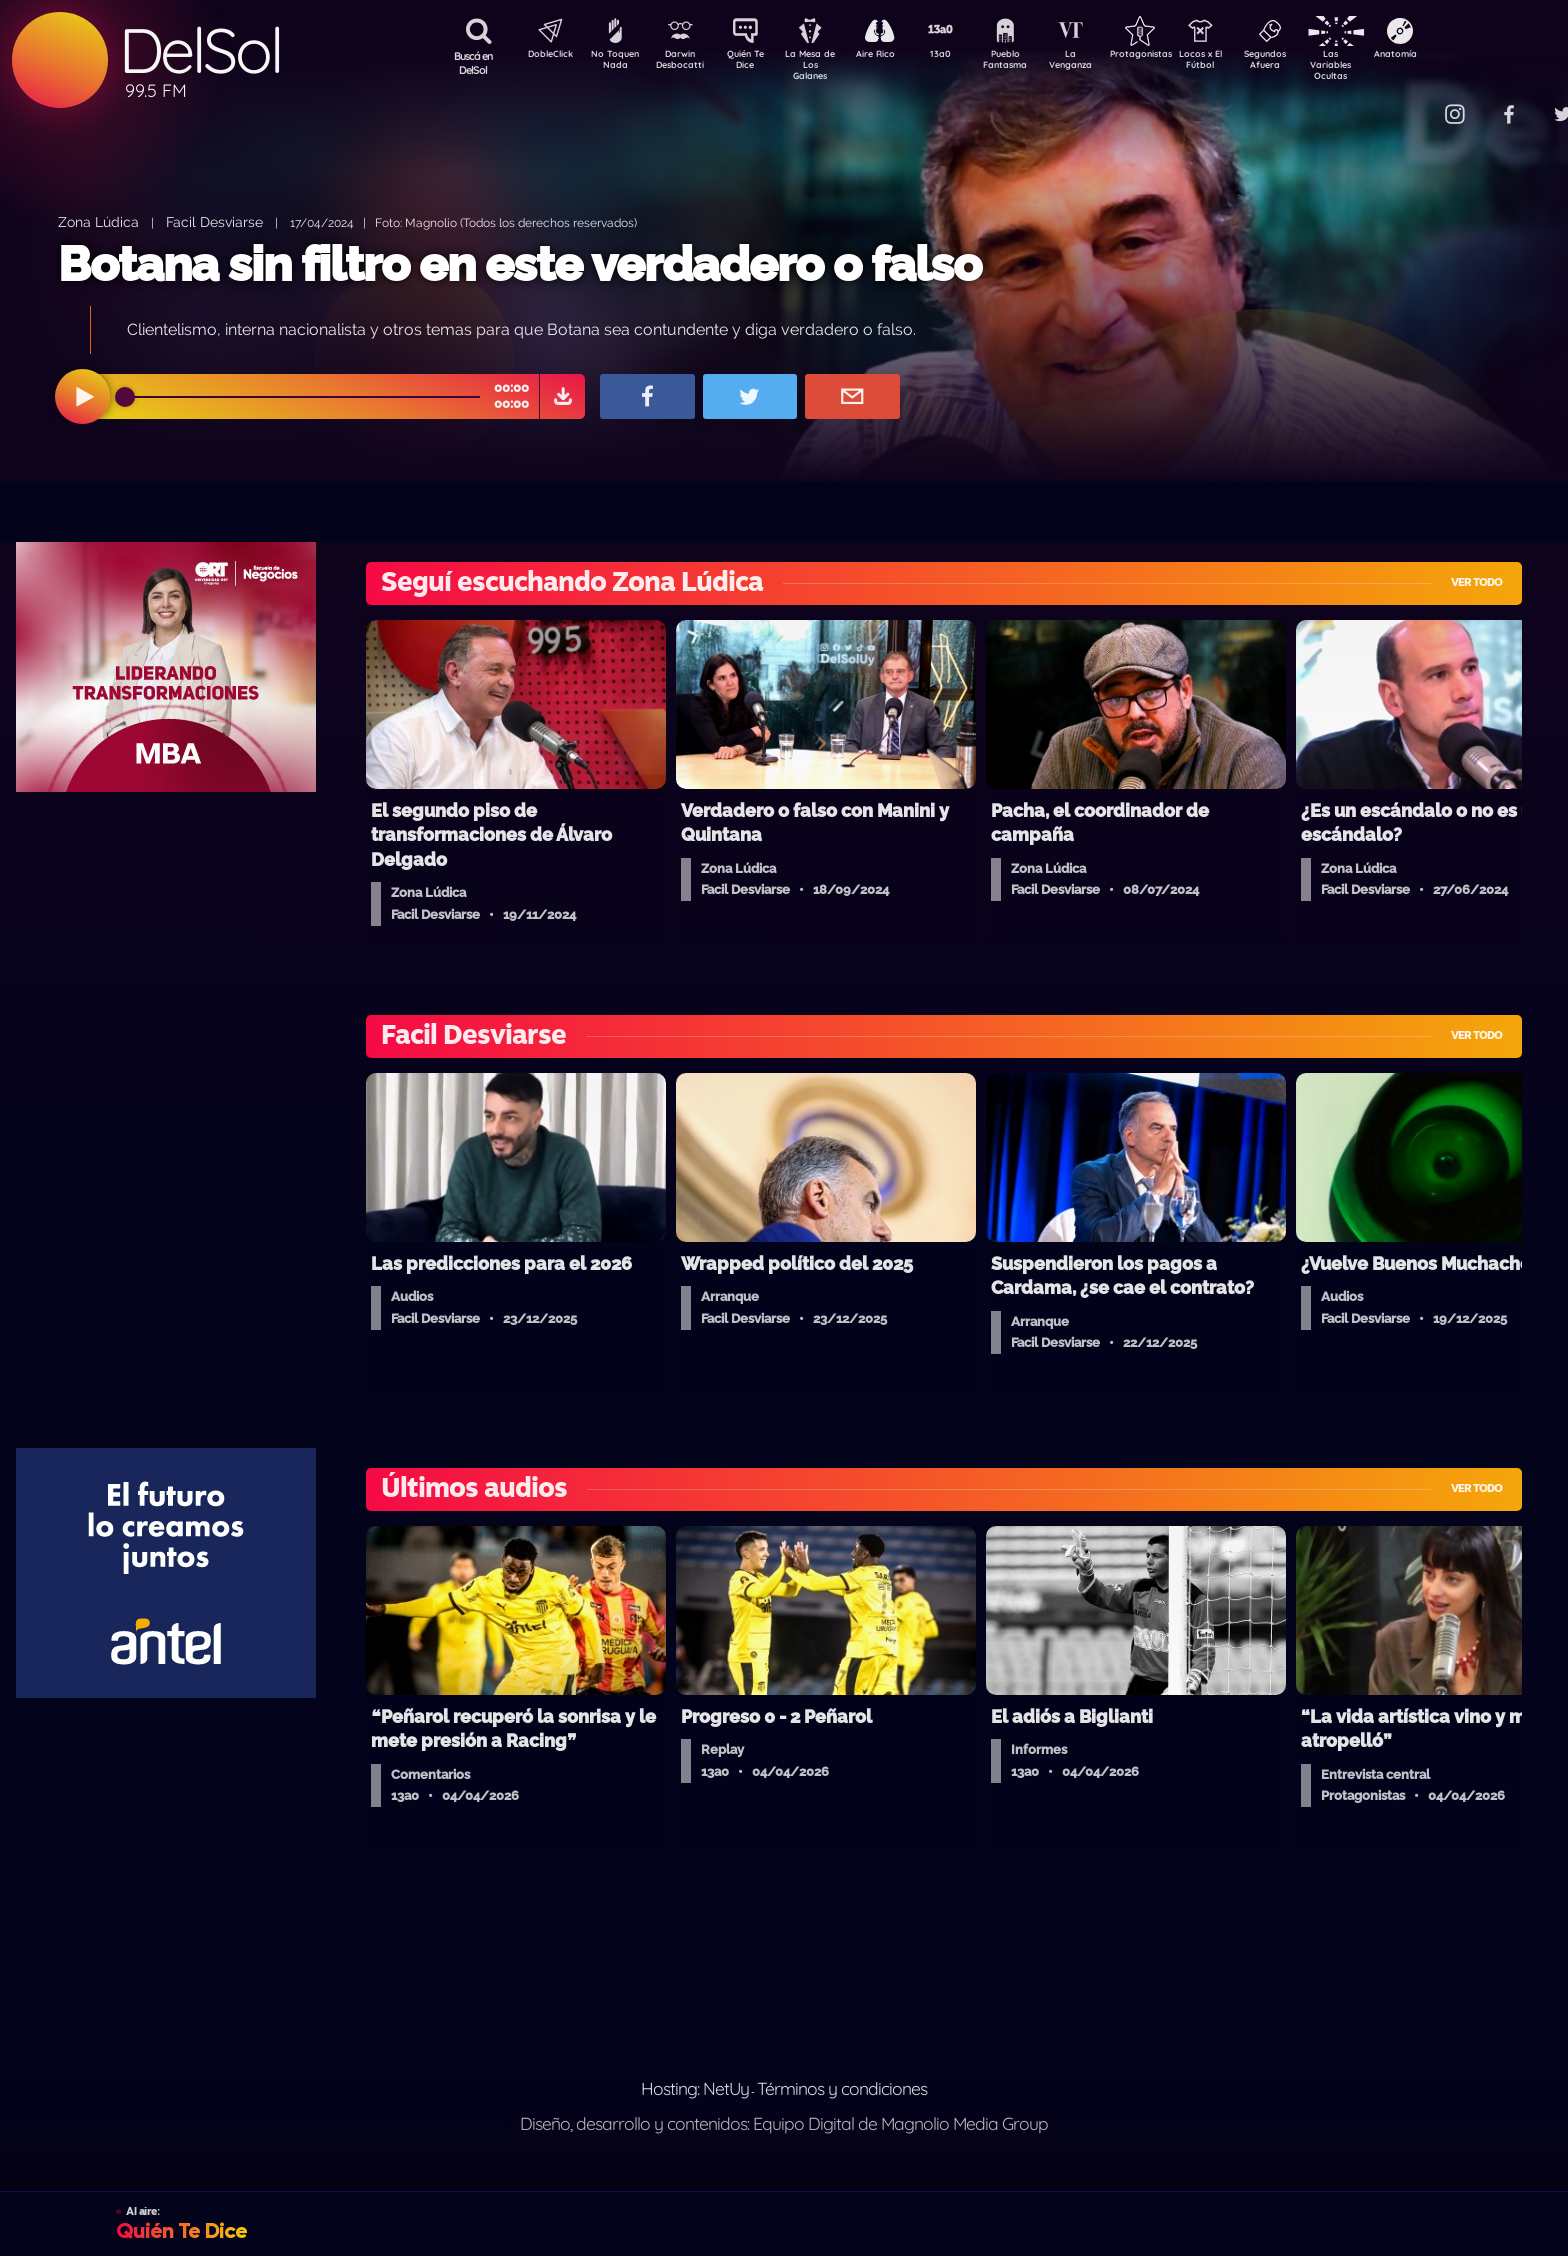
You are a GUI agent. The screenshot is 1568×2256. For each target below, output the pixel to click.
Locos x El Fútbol (1243, 63)
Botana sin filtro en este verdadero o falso (519, 264)
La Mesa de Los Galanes (823, 64)
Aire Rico (893, 56)
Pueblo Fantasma (1033, 63)
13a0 (963, 56)
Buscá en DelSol (473, 63)
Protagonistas (1173, 56)
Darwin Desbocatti (683, 63)
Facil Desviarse (214, 221)
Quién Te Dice (753, 63)
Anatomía (1453, 56)
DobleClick (543, 56)
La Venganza (1103, 63)
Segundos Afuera (1313, 63)
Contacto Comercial (1414, 102)
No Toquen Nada (613, 63)
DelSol (200, 50)
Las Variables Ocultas (1383, 64)
